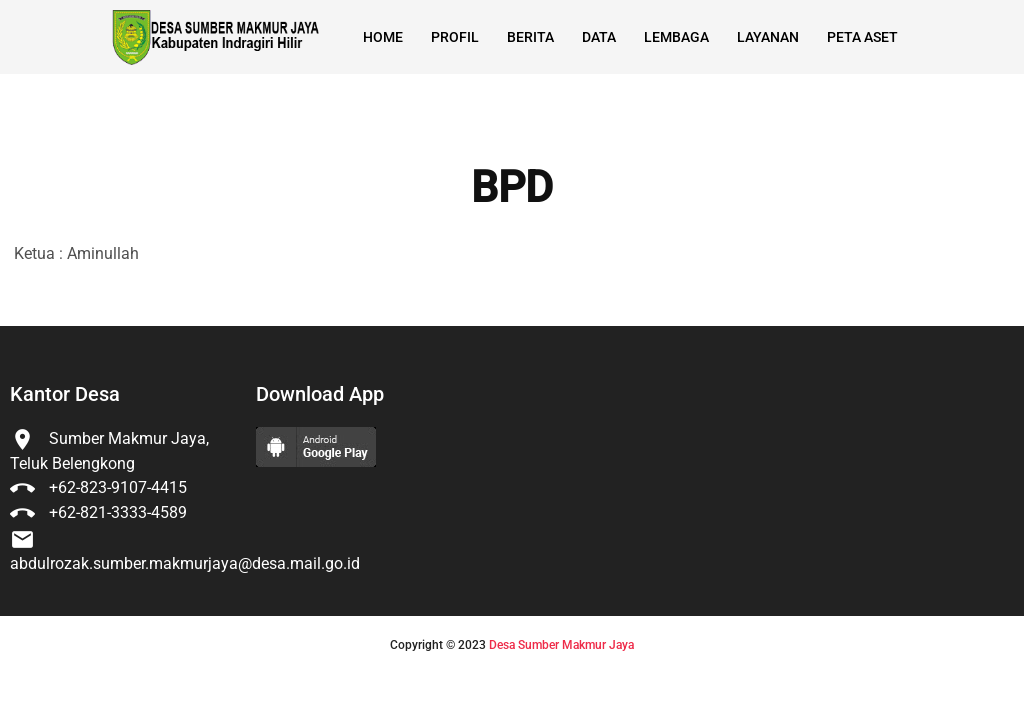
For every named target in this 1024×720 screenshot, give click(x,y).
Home (383, 37)
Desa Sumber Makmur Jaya (561, 645)
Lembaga (676, 37)
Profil (455, 37)
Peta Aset (862, 37)
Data (599, 37)
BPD (512, 188)
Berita (530, 37)
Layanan (768, 37)
